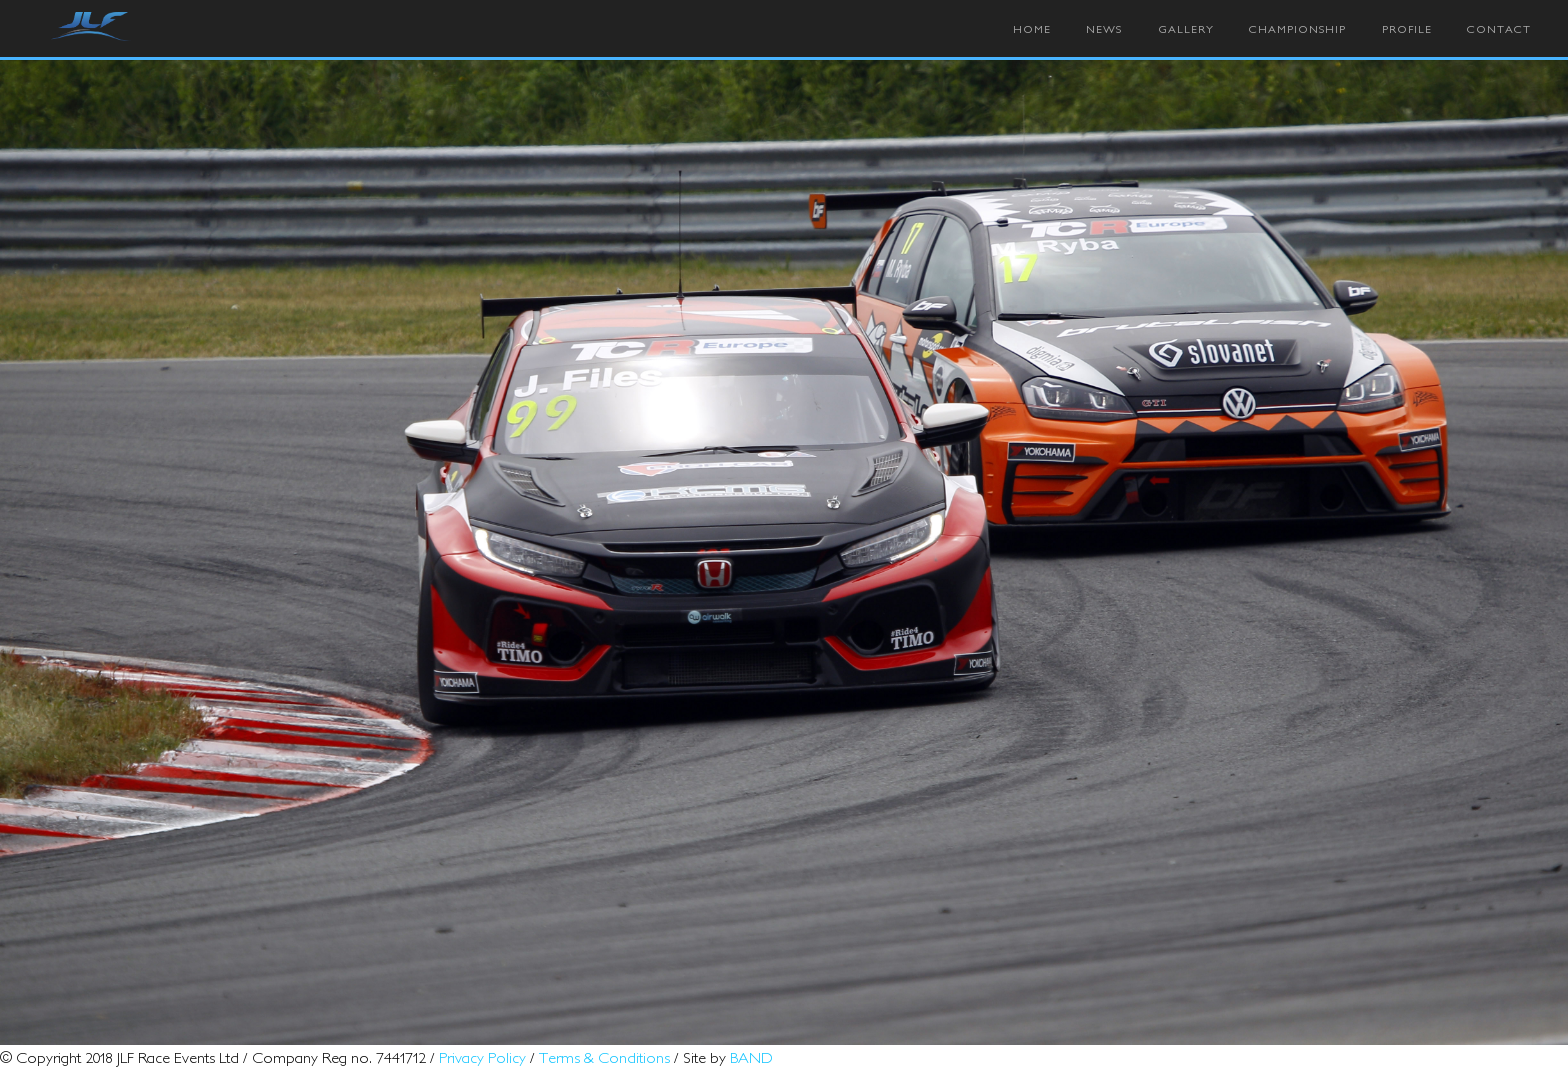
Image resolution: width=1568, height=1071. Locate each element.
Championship (1297, 29)
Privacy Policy (482, 1057)
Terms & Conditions (604, 1057)
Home (1032, 29)
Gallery (1186, 29)
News (1104, 29)
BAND (751, 1057)
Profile (1407, 29)
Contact (1499, 29)
